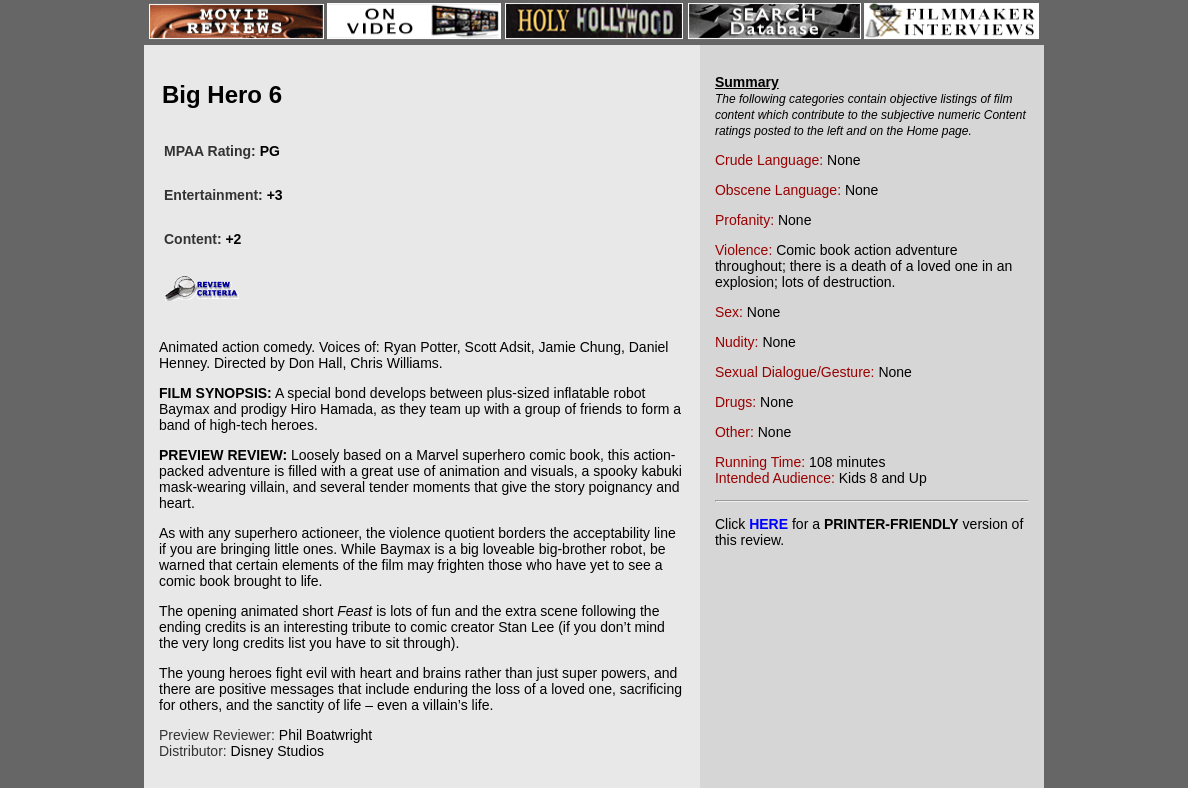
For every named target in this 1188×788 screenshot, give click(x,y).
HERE (768, 524)
